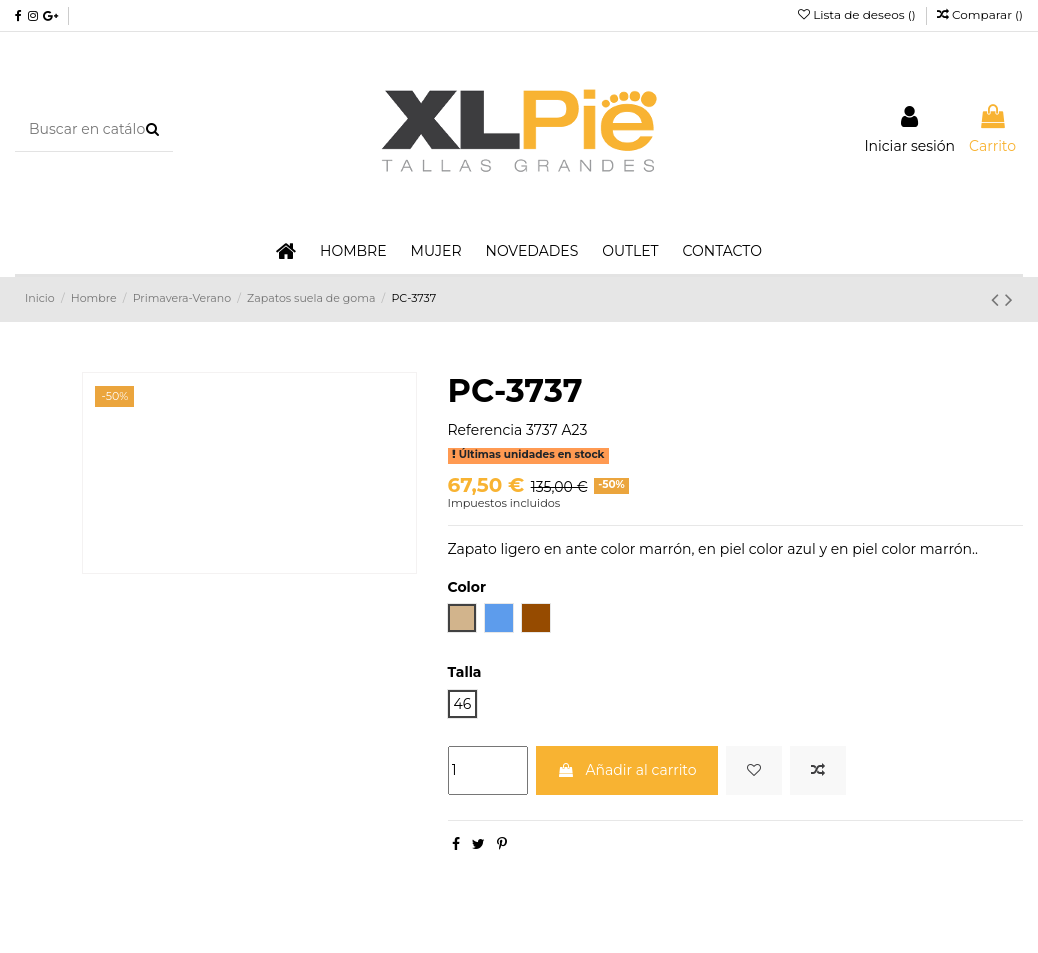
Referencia (485, 430)
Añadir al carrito (627, 770)
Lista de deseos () (858, 14)
